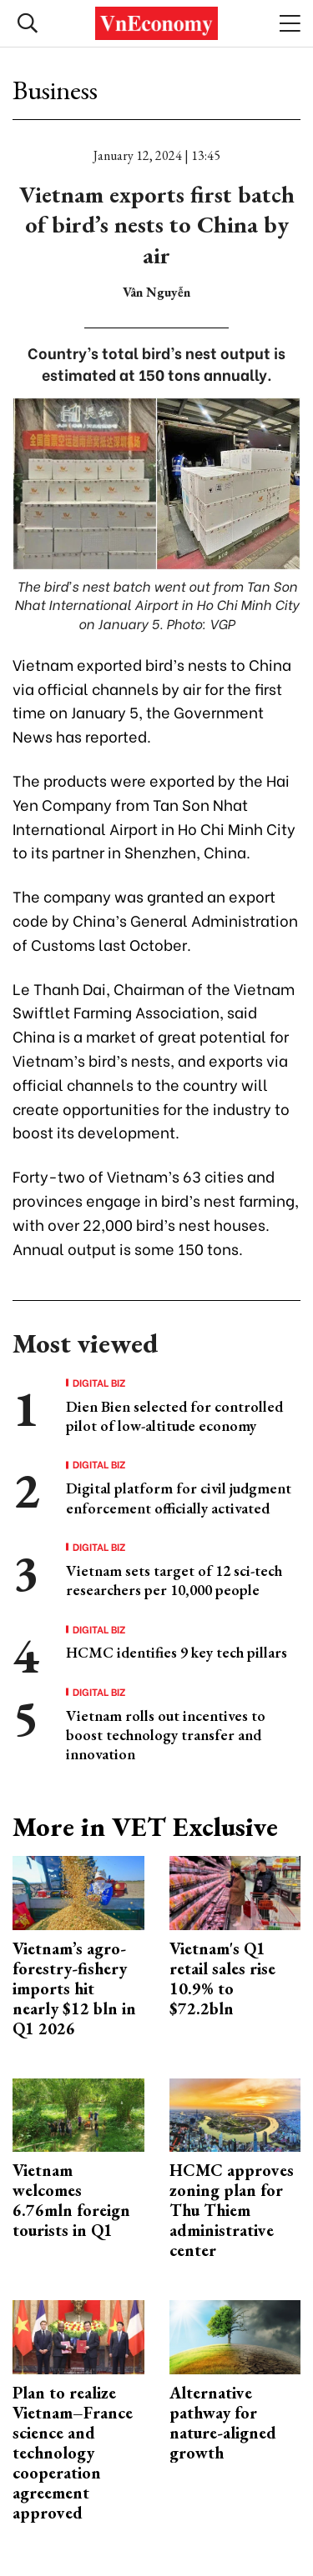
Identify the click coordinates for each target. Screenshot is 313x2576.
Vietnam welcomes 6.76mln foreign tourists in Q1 (71, 2200)
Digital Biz (99, 1382)
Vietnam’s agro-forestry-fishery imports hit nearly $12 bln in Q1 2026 (74, 1988)
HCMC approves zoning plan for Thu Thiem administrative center (231, 2210)
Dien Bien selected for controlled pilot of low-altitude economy (174, 1416)
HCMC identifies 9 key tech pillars (176, 1652)
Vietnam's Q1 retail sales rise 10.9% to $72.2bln (222, 1978)
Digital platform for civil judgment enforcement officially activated (178, 1497)
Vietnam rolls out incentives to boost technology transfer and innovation (165, 1735)
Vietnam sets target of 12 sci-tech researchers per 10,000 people (174, 1580)
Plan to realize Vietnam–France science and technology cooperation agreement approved (73, 2452)
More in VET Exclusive (145, 1826)
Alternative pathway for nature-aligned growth (222, 2422)
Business (55, 90)
